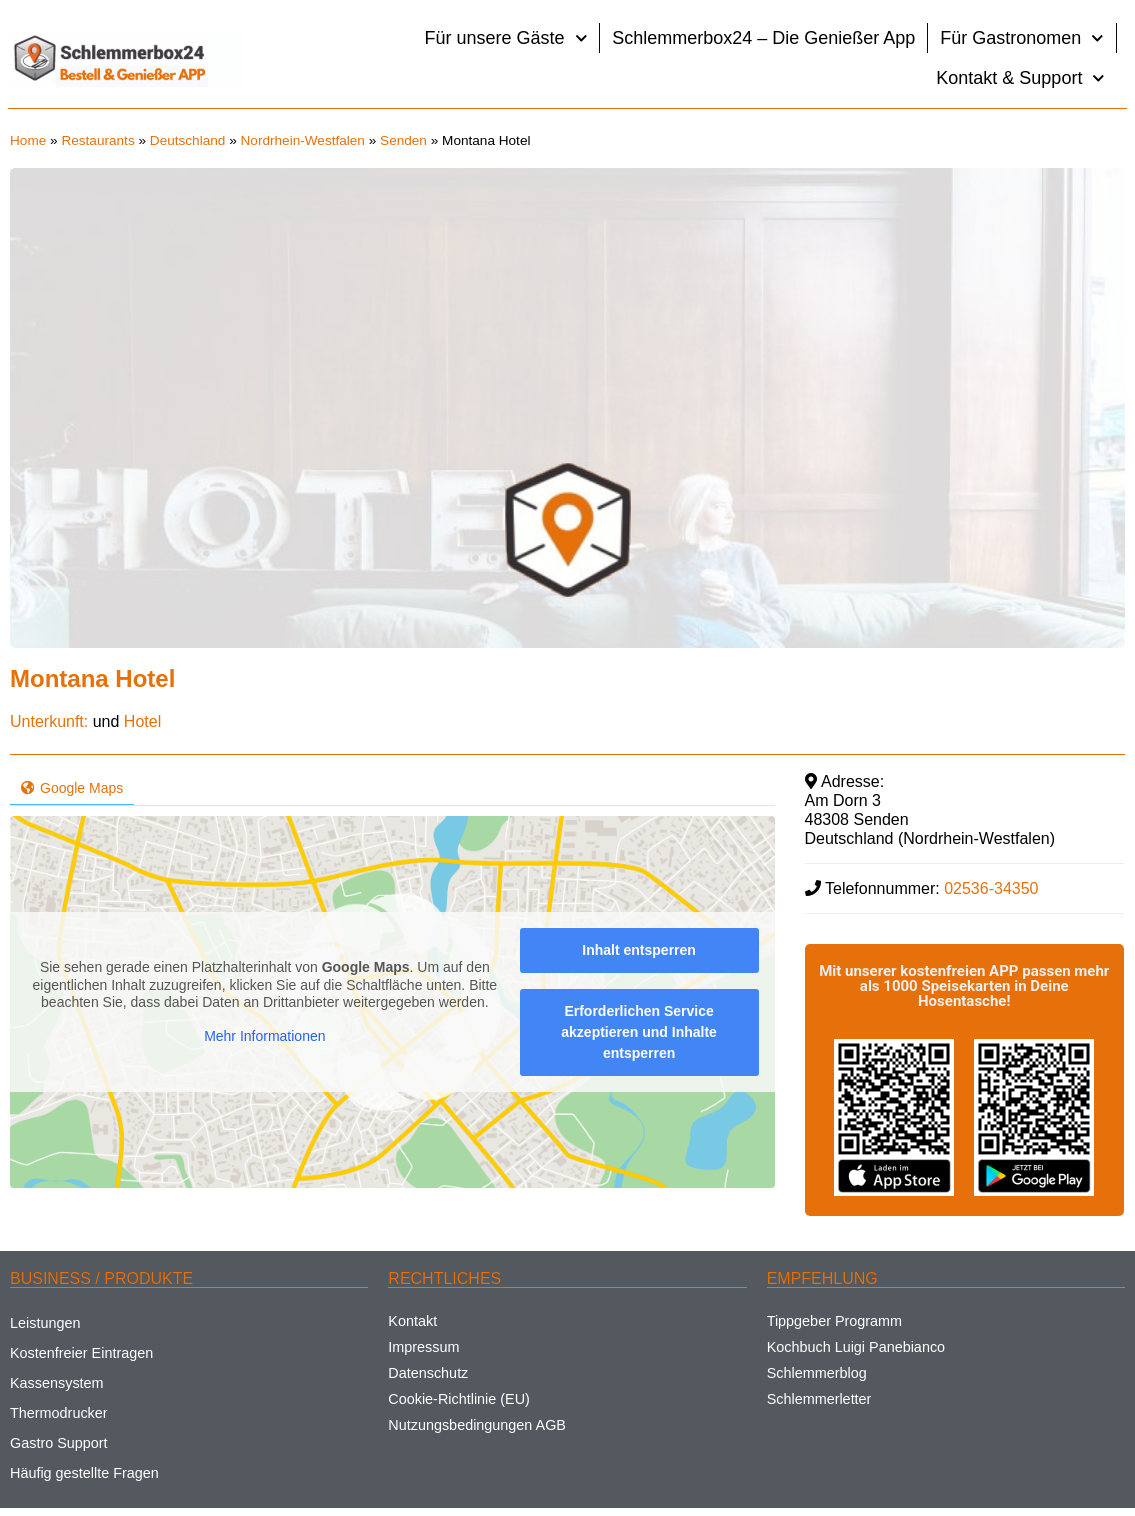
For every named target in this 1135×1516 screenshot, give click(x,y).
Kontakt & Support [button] (1020, 78)
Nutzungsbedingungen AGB (477, 1425)
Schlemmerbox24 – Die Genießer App (763, 38)
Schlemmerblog (817, 1373)
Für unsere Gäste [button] (506, 38)
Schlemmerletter (819, 1399)
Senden (403, 140)
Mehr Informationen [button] (264, 1036)
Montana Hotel (92, 678)
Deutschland (188, 140)
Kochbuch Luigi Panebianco (856, 1347)
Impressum (423, 1347)
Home (28, 140)
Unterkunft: (49, 721)
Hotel (142, 721)
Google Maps (72, 788)
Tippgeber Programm (834, 1321)
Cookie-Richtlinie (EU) (459, 1399)
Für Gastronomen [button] (1022, 38)
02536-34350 (991, 888)
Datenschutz (428, 1373)
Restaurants (97, 140)
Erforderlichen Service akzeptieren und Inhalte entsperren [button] (639, 1032)
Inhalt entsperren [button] (639, 950)
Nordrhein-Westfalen (303, 140)
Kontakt (412, 1321)
